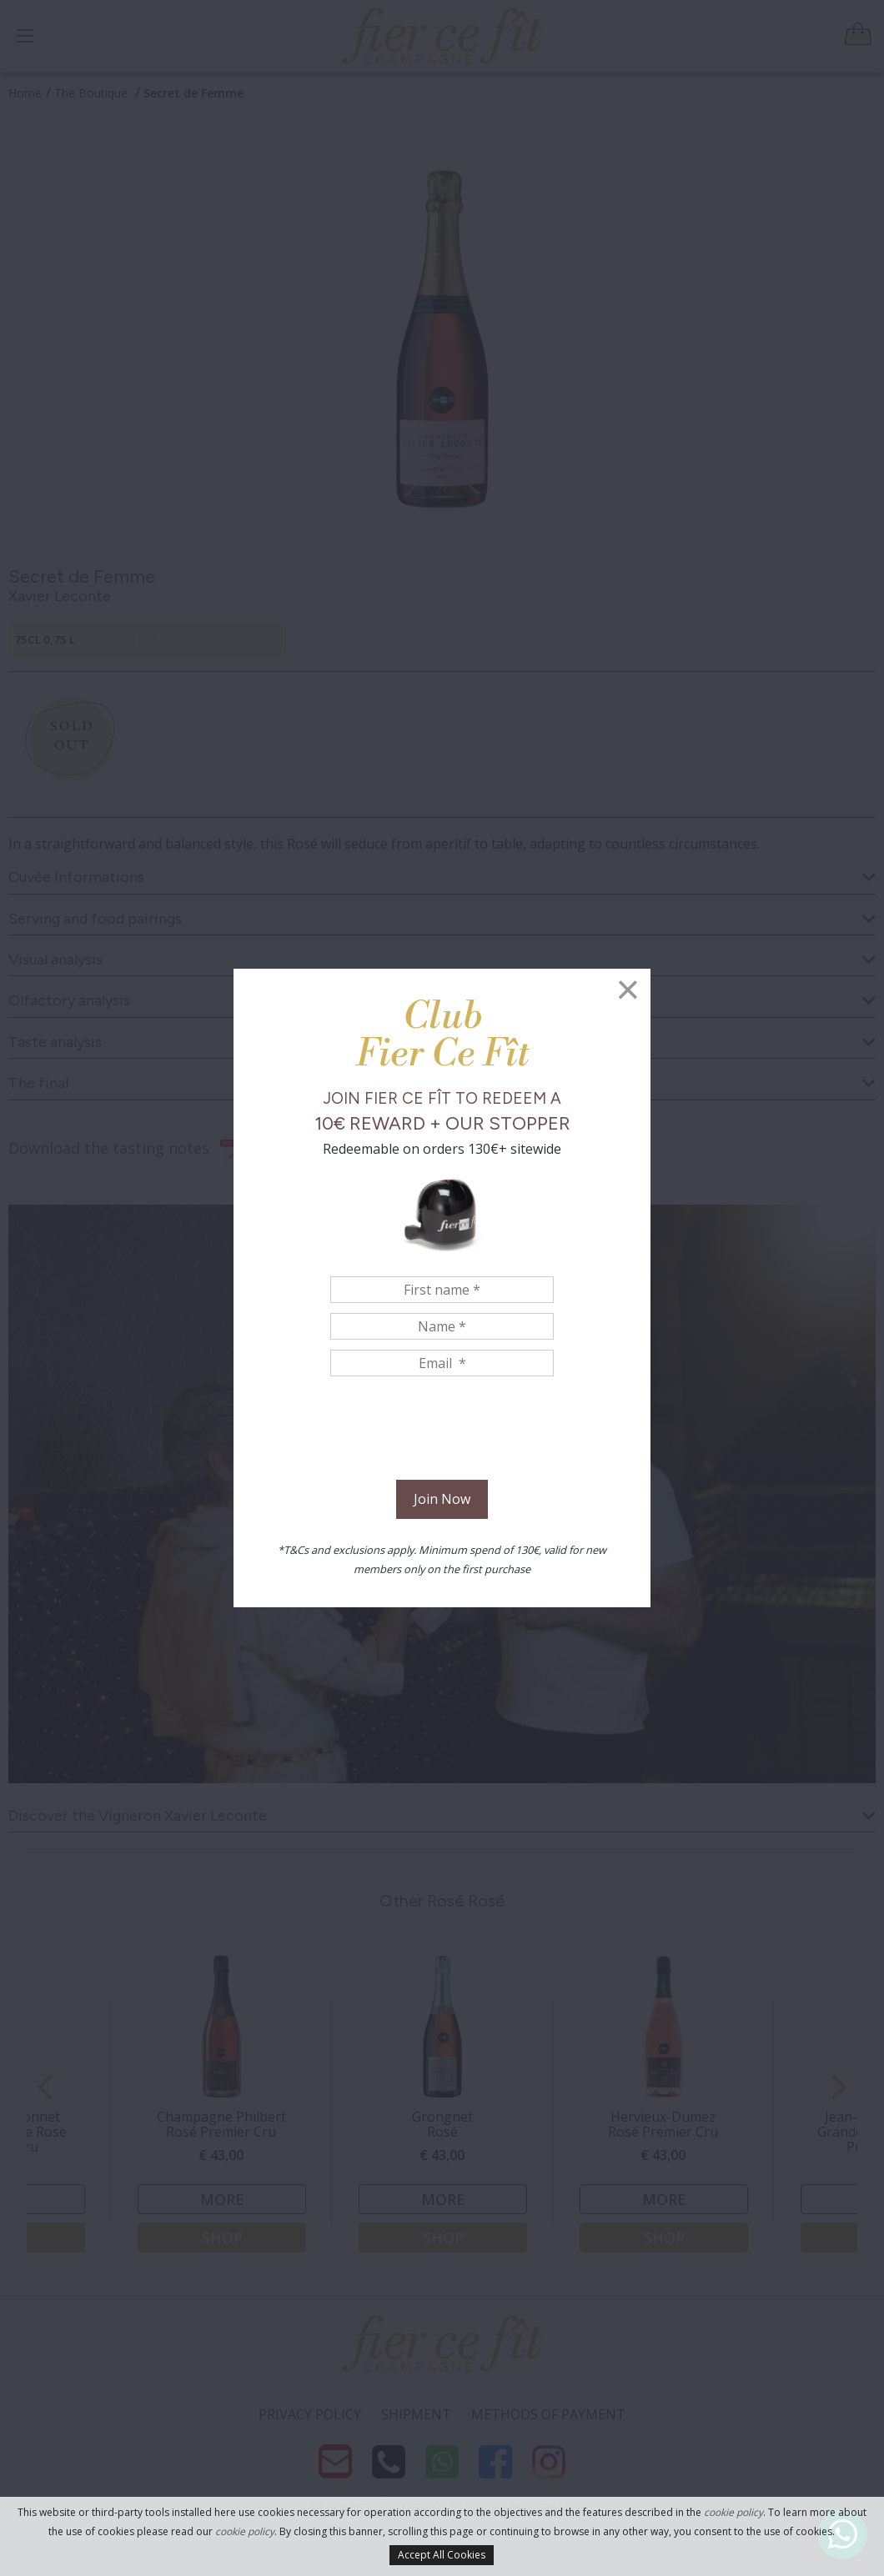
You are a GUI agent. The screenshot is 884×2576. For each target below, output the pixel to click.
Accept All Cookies (441, 2555)
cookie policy (733, 2512)
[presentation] (442, 1430)
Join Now (442, 1499)
